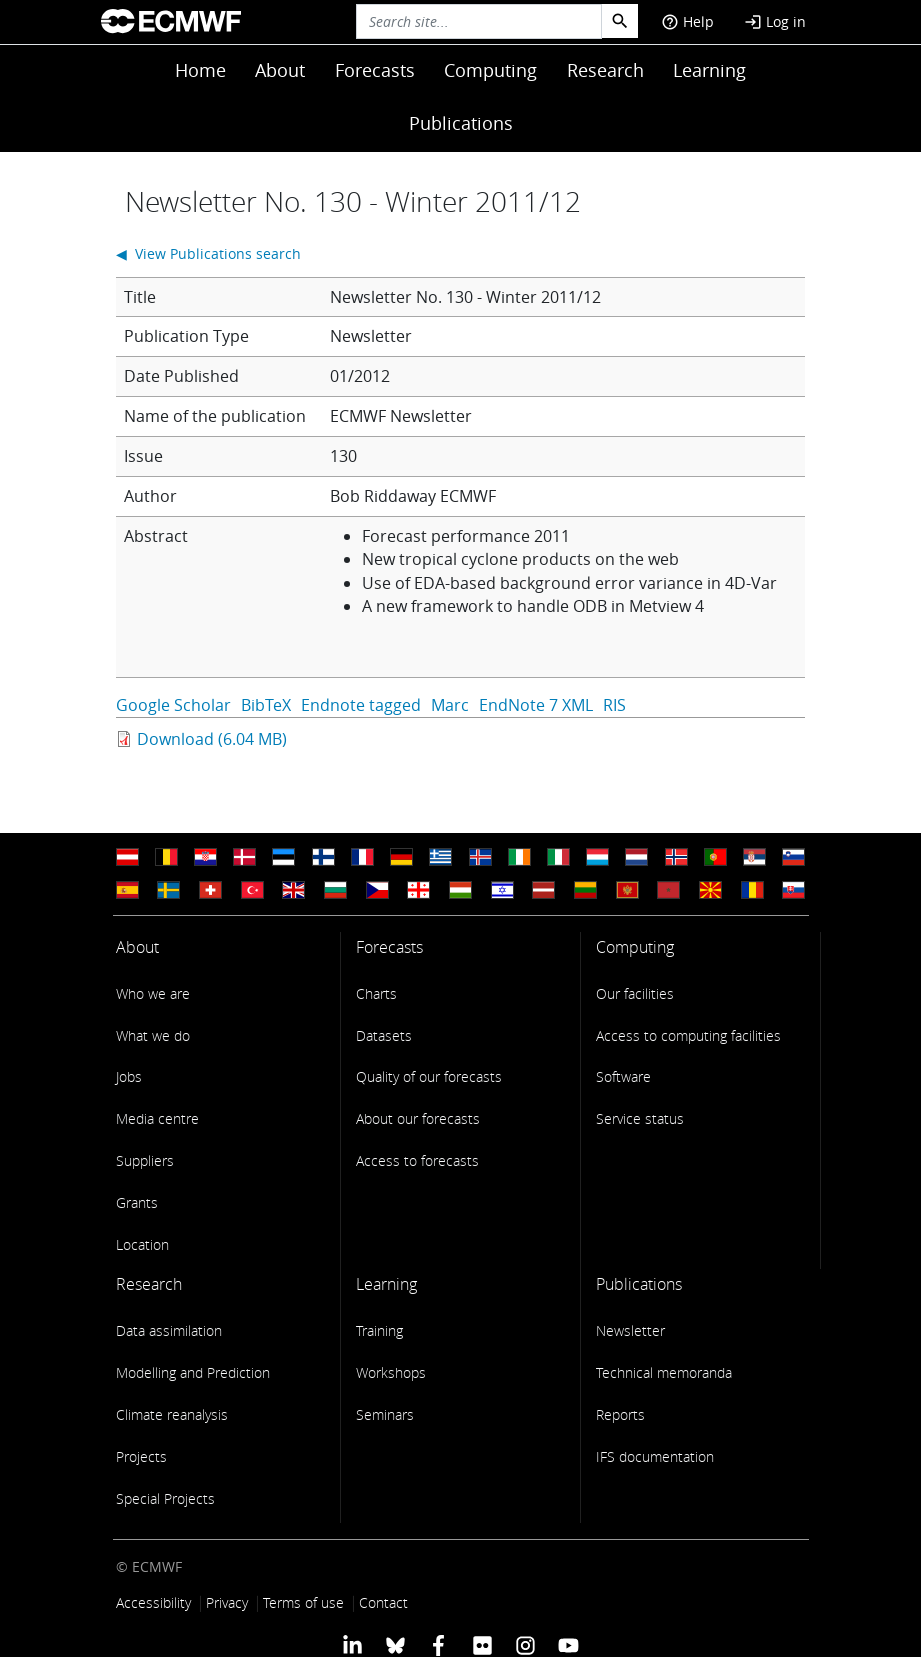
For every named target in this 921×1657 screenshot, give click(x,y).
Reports (620, 1414)
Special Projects (165, 1498)
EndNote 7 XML (536, 705)
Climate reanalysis (172, 1414)
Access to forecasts (417, 1160)
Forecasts (375, 70)
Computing (490, 70)
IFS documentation (655, 1456)
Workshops (391, 1372)
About (280, 70)
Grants (137, 1202)
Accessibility (153, 1602)
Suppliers (145, 1160)
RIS (614, 705)
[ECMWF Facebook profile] (438, 1645)
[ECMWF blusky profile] (395, 1645)
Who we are (153, 993)
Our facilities (635, 993)
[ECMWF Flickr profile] (482, 1645)
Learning (709, 70)
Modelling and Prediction (193, 1372)
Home (200, 70)
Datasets (384, 1035)
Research (605, 70)
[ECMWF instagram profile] (525, 1645)
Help (687, 21)
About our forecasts (418, 1118)
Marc (450, 705)
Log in (775, 21)
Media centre (157, 1118)
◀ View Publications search (208, 253)
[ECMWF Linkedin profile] (351, 1645)
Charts (376, 993)
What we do (153, 1035)
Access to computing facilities (688, 1035)
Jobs (129, 1076)
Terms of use (303, 1602)
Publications (461, 123)
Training (379, 1330)
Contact (383, 1602)
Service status (640, 1118)
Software (623, 1076)
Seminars (385, 1414)
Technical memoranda (664, 1372)
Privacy (227, 1602)
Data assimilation (169, 1330)
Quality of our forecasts (429, 1076)
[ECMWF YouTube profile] (568, 1645)
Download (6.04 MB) (212, 739)
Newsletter (630, 1330)
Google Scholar (173, 705)
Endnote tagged (361, 705)
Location (142, 1244)
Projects (141, 1456)
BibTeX (266, 705)
